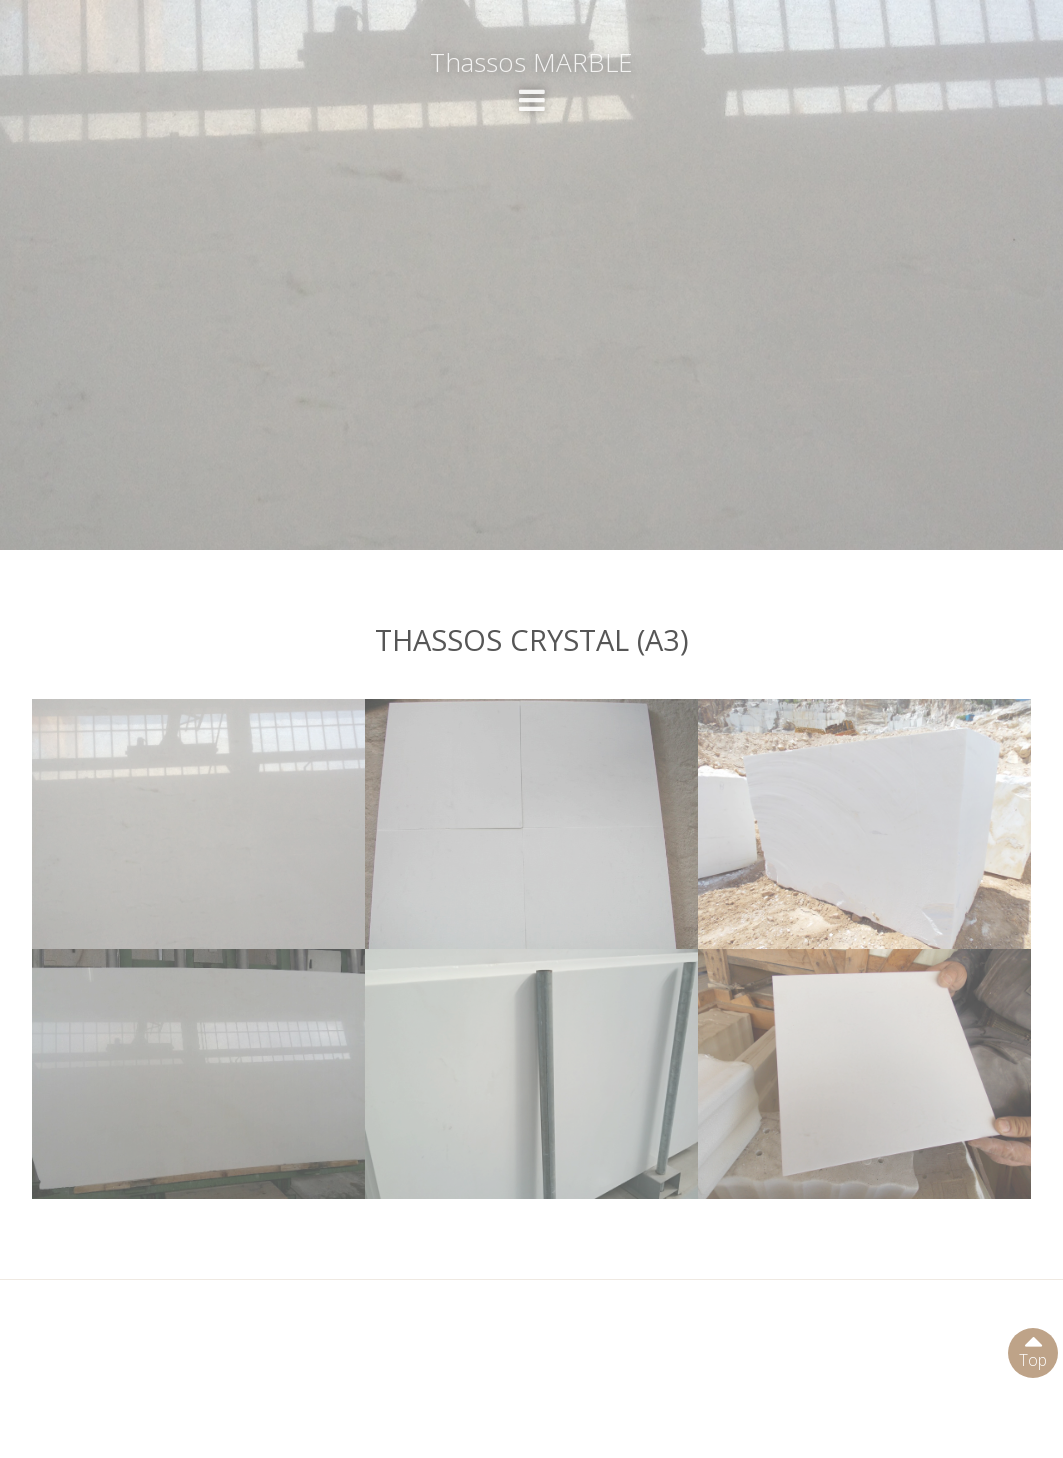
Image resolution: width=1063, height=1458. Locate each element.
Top (1033, 1349)
